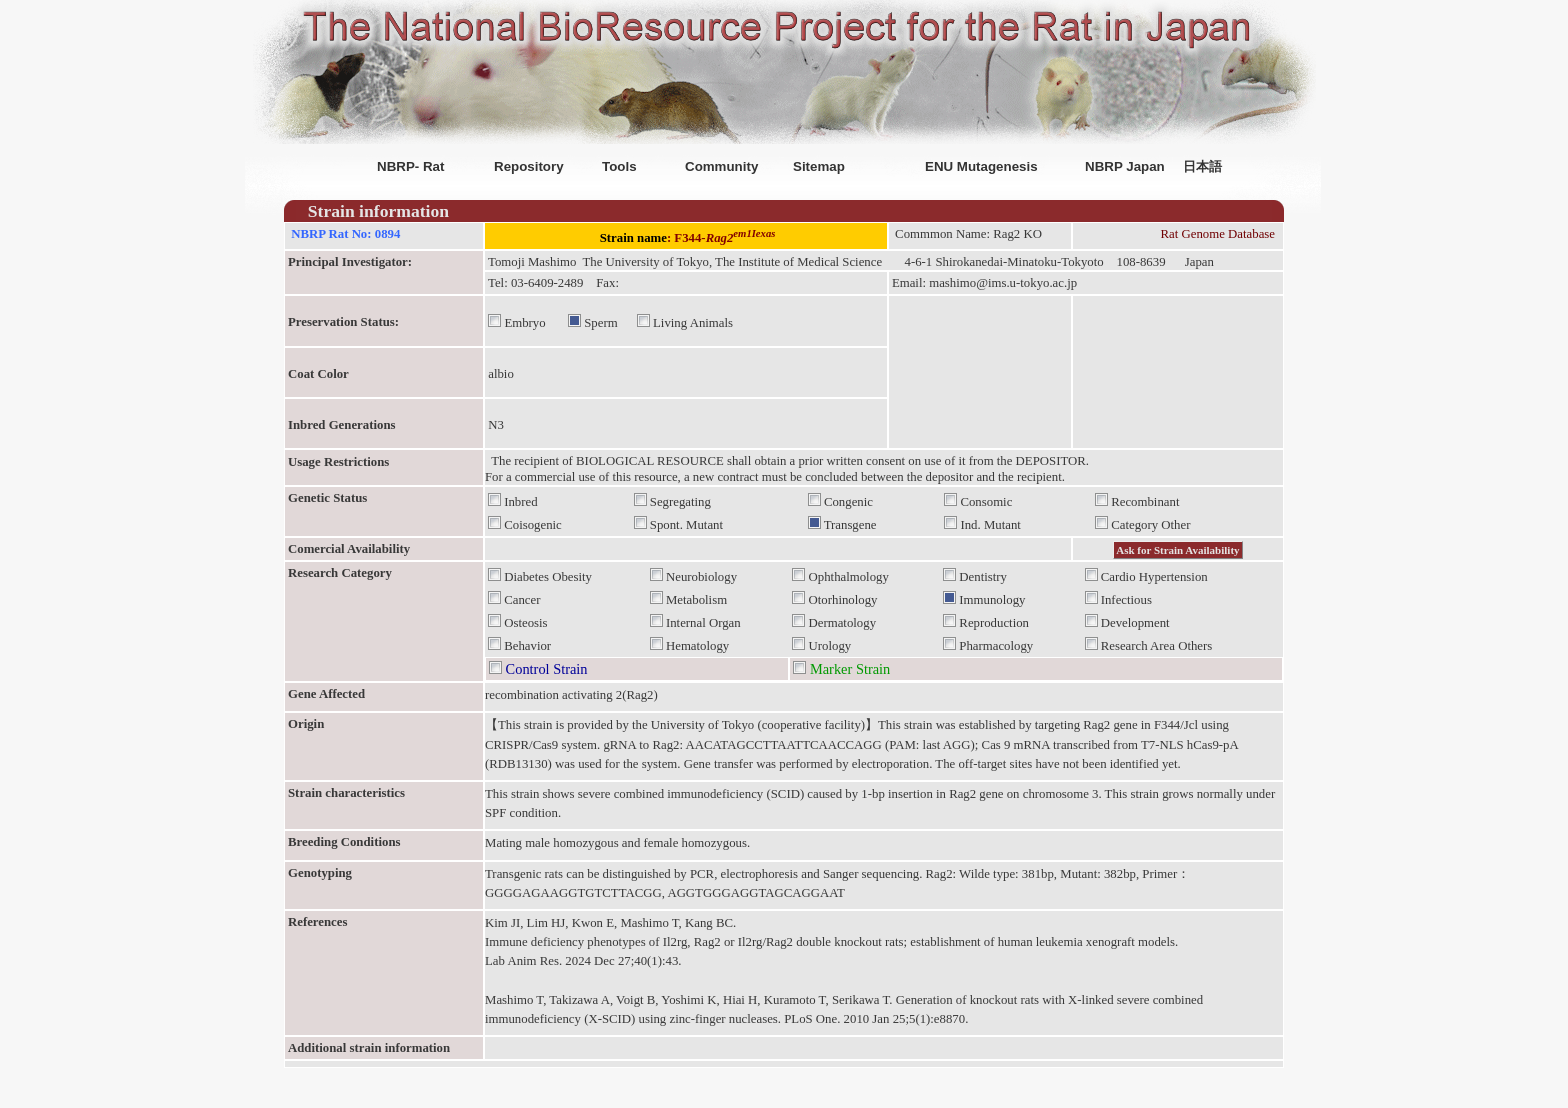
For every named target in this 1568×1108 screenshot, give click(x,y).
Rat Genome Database (1218, 234)
